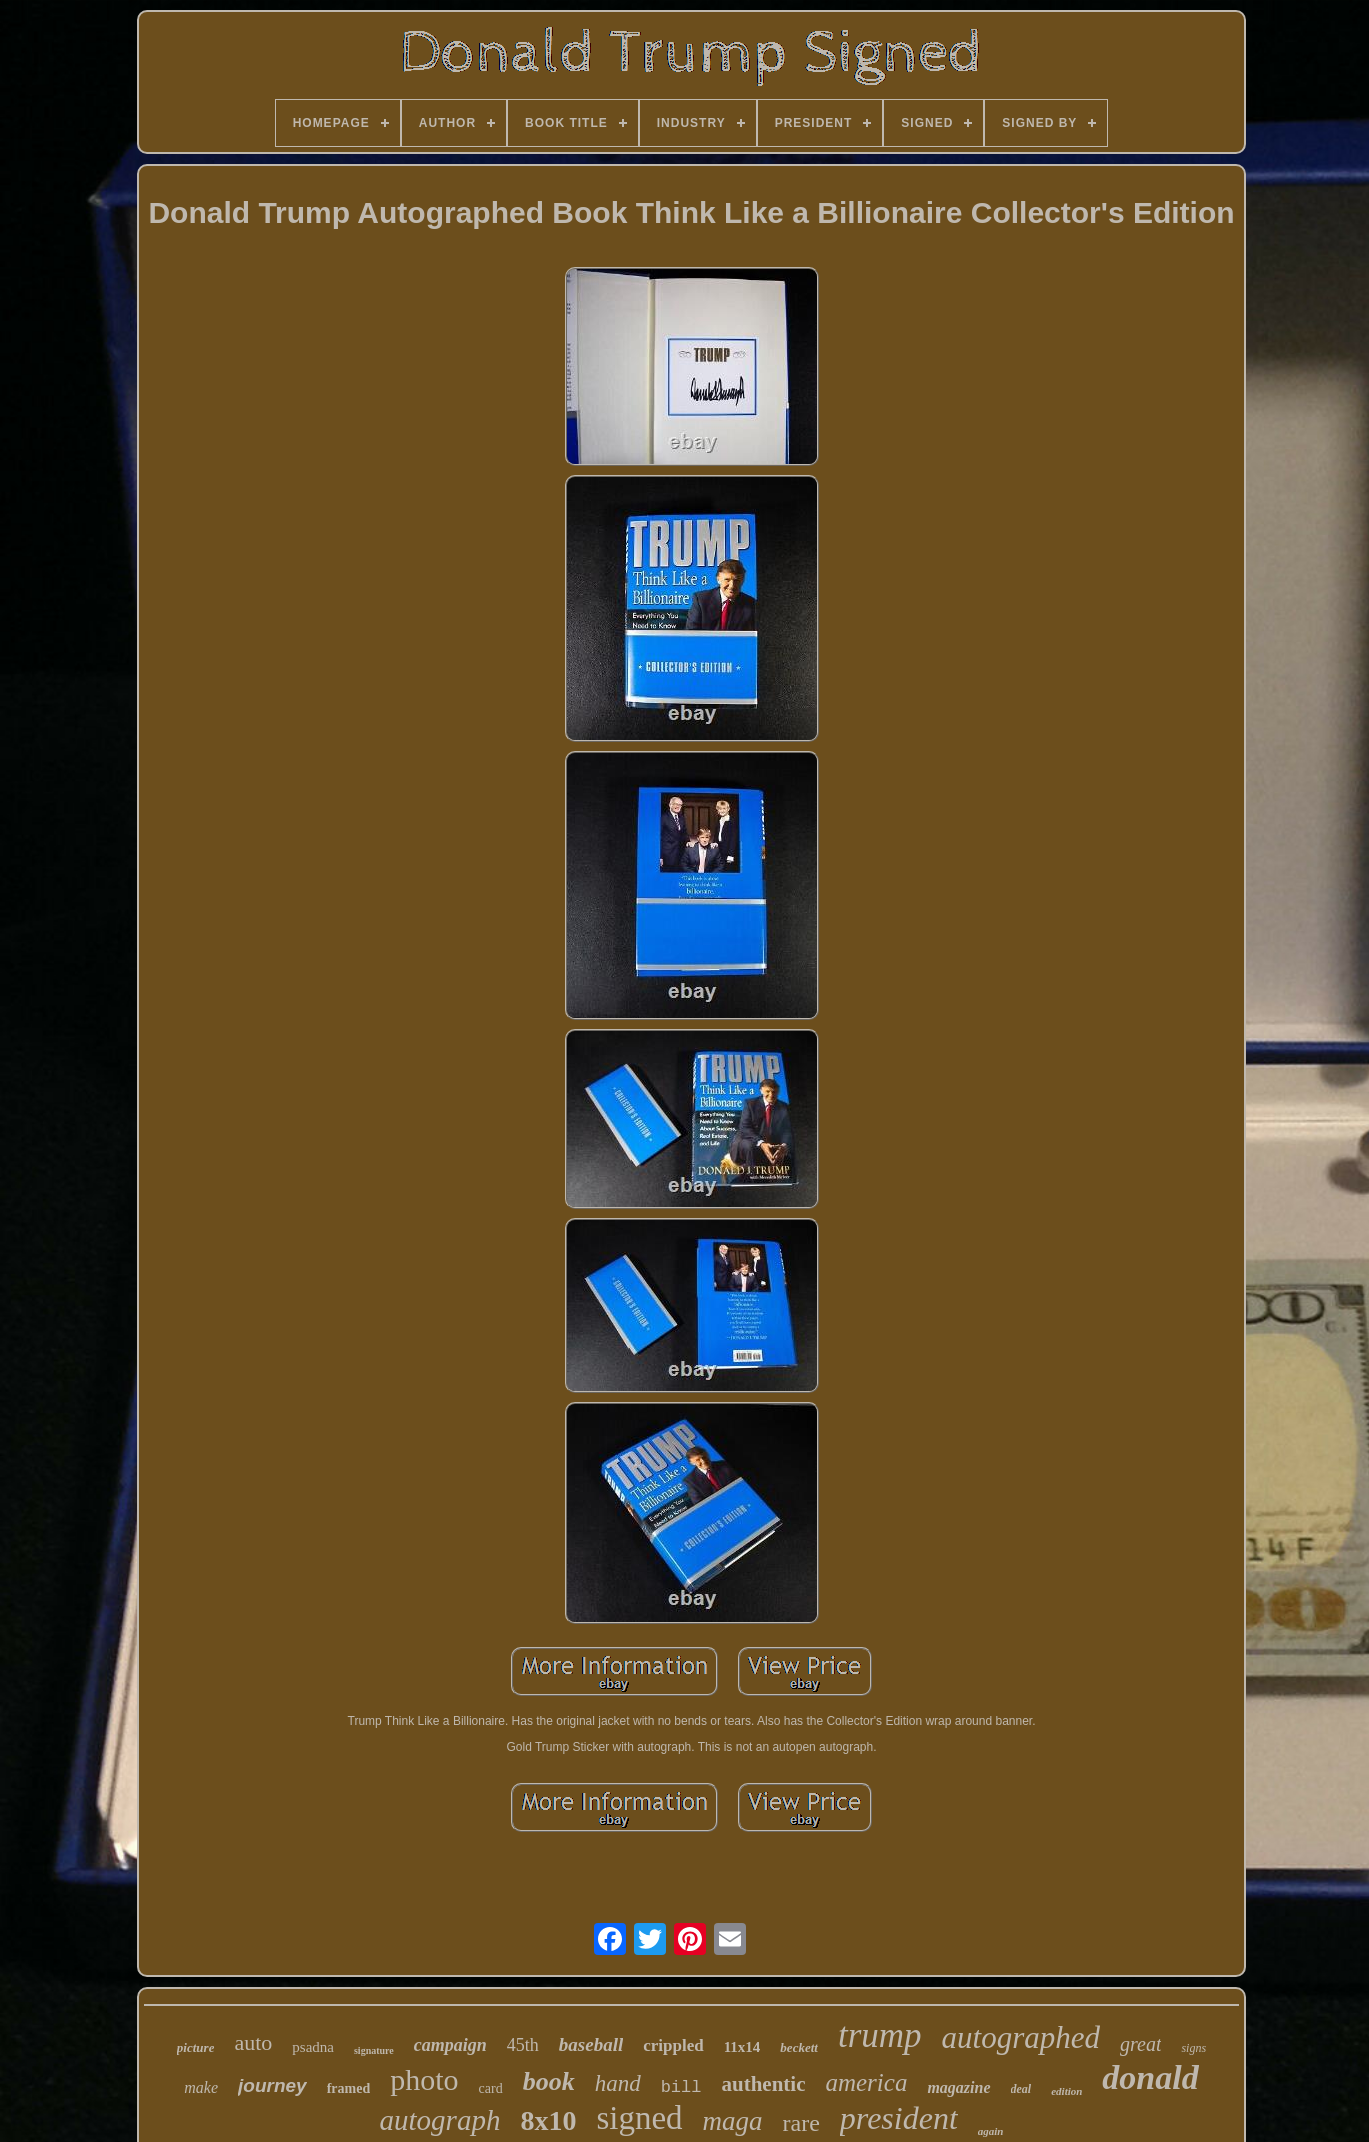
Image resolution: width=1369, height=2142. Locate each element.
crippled (673, 2045)
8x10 (548, 2120)
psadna (313, 2047)
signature (374, 2050)
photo (424, 2079)
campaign (450, 2045)
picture (196, 2047)
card (491, 2088)
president (899, 2118)
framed (349, 2088)
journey (272, 2085)
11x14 (742, 2047)
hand (618, 2083)
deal (1021, 2089)
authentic (763, 2084)
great (1140, 2044)
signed (639, 2118)
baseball (591, 2044)
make (201, 2087)
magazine (958, 2087)
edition (1066, 2091)
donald (1150, 2077)
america (866, 2082)
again (991, 2131)
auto (253, 2042)
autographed (1021, 2037)
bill (681, 2087)
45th (523, 2045)
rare (801, 2123)
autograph (440, 2120)
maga (733, 2121)
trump (880, 2035)
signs (1193, 2048)
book (549, 2081)
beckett (799, 2047)
